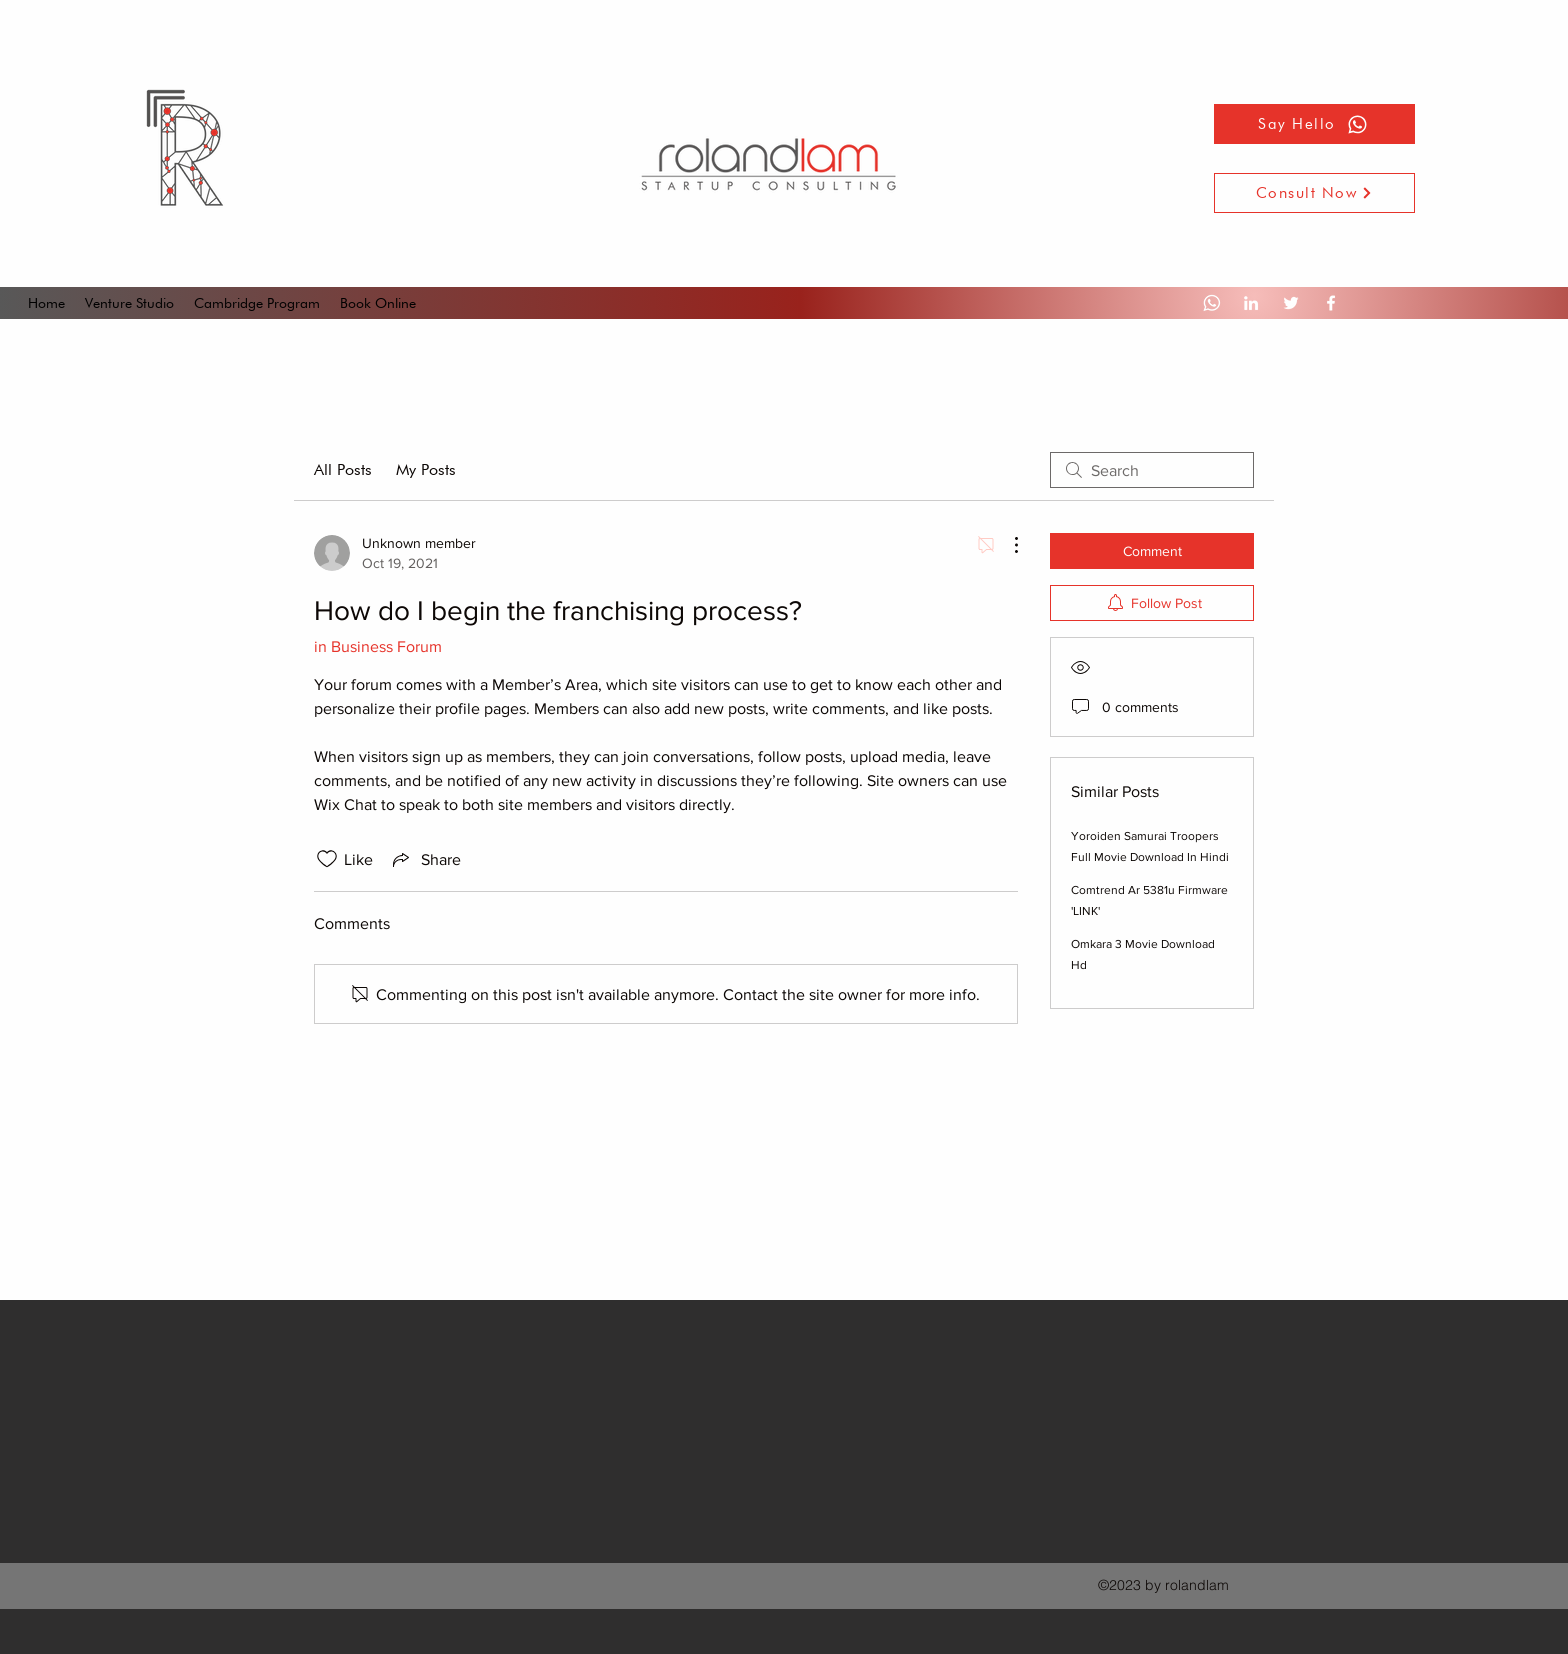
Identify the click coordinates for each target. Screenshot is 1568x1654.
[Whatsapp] (1211, 303)
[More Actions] (1006, 545)
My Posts (426, 469)
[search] (1152, 470)
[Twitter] (1291, 303)
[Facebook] (1331, 303)
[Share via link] (425, 859)
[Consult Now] (1314, 193)
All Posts (343, 469)
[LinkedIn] (1251, 303)
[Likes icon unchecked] (327, 859)
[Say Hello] (1314, 124)
